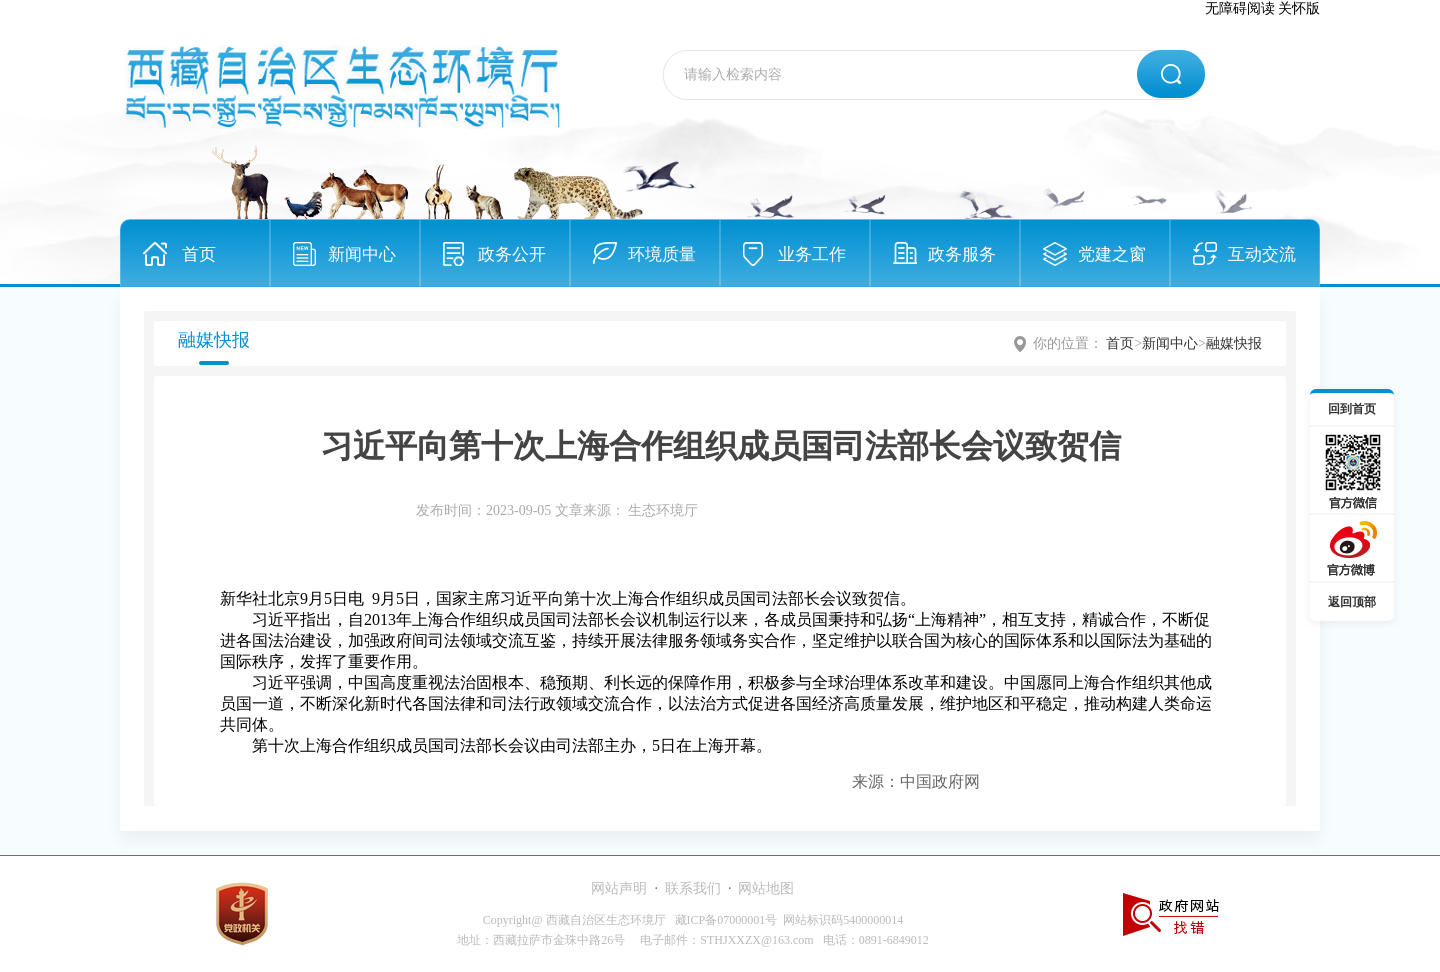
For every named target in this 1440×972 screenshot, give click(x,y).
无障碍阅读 (1240, 8)
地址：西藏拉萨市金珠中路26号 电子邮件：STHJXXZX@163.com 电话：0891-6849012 (692, 940)
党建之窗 (1112, 254)
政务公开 (512, 254)
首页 (199, 254)
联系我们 (693, 888)
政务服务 (962, 254)
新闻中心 (362, 254)
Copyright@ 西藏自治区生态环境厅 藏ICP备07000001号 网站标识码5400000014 (693, 920)
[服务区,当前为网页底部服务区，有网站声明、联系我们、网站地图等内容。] (720, 913)
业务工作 (812, 254)
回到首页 (1352, 409)
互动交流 (1262, 254)
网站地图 (766, 888)
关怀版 (1299, 8)
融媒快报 (1234, 343)
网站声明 (619, 888)
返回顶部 (1352, 602)
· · (692, 888)
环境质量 (662, 254)
